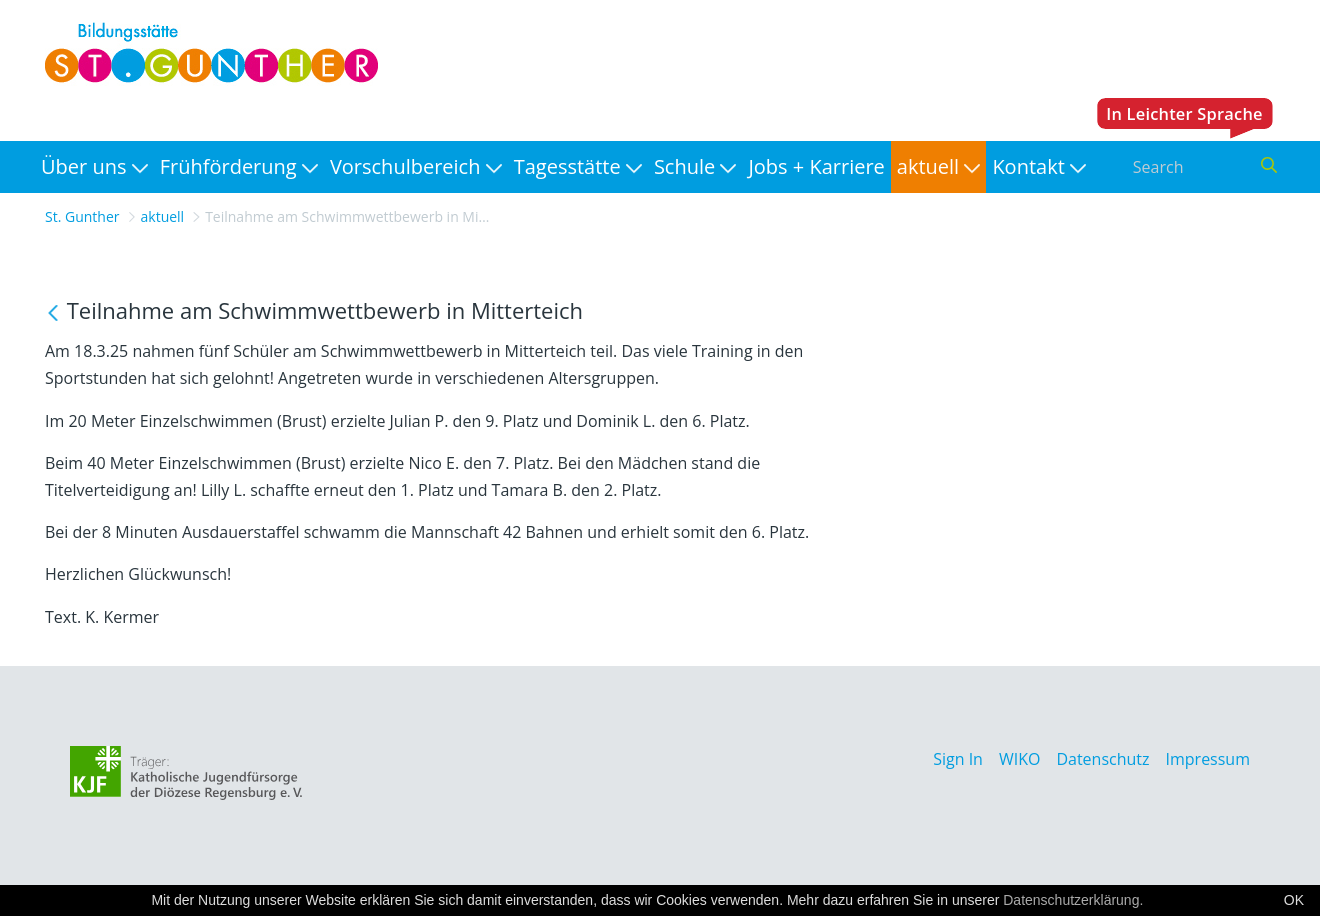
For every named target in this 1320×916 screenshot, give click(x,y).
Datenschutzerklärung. (1073, 900)
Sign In (958, 759)
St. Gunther (82, 216)
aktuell (163, 216)
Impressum (1208, 759)
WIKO (1019, 759)
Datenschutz (1102, 759)
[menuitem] (94, 167)
